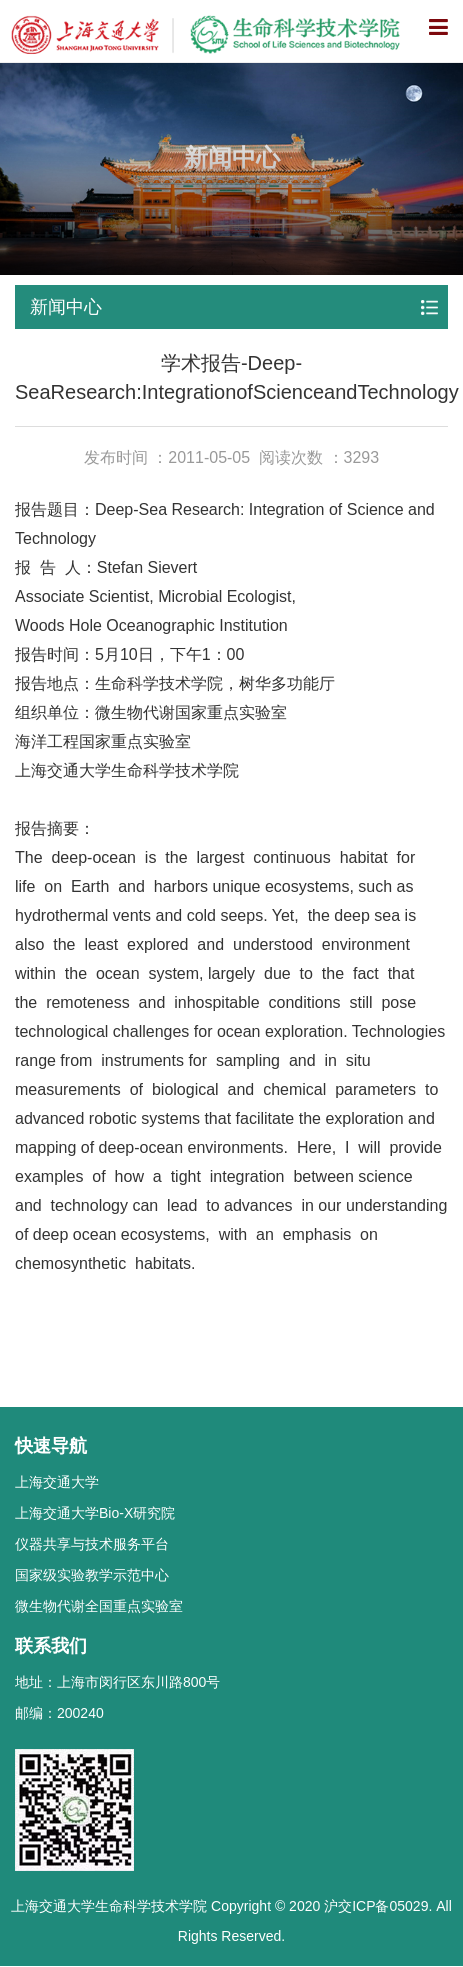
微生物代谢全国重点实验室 (99, 1606)
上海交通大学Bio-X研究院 (95, 1513)
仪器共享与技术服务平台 (92, 1544)
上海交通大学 (57, 1482)
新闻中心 (66, 307)
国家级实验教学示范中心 (92, 1575)
